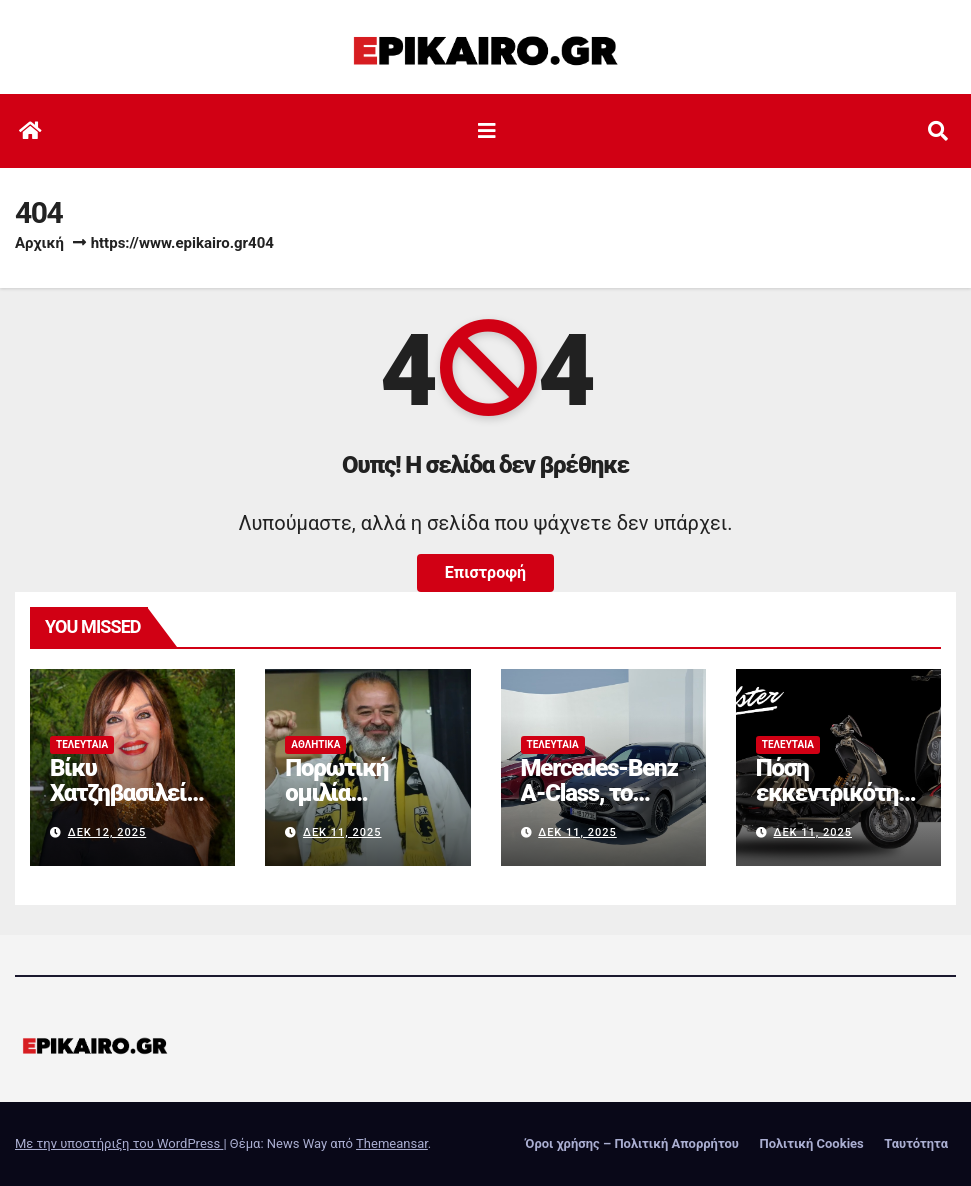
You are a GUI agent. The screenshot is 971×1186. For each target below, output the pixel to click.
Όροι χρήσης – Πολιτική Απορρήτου (632, 1143)
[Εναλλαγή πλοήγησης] (487, 131)
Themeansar (392, 1143)
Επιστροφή (485, 572)
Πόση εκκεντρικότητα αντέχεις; (833, 793)
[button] (938, 131)
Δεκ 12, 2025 (107, 832)
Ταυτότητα (916, 1143)
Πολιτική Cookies (811, 1143)
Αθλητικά (315, 744)
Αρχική (39, 243)
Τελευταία (82, 744)
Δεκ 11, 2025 (342, 832)
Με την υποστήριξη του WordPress (119, 1143)
